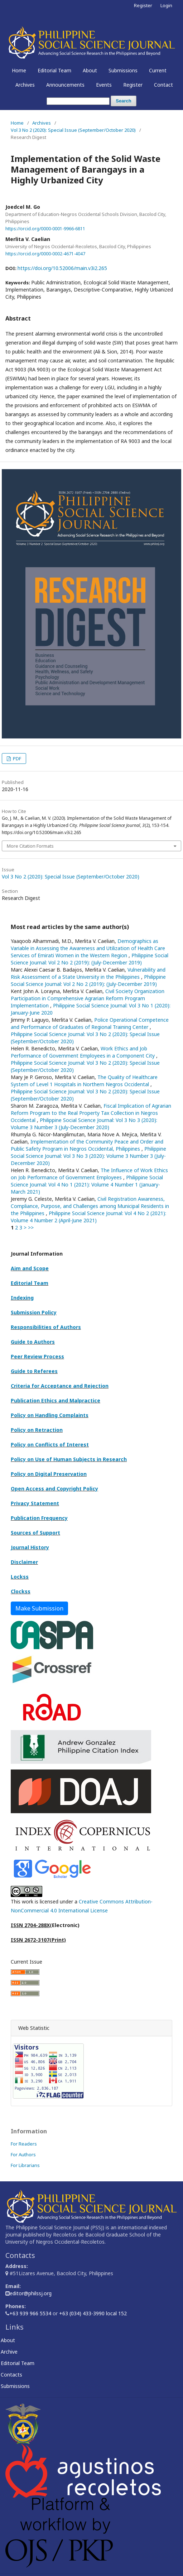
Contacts (13, 2374)
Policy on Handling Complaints (49, 1415)
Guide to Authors (33, 1341)
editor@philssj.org (31, 2293)
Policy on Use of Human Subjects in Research (69, 1459)
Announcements (65, 84)
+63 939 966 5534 (31, 2313)
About (90, 70)
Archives (25, 84)
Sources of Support (35, 1532)
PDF (16, 758)
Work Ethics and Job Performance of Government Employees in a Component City (83, 1052)
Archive (11, 2351)
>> (31, 1227)
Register (133, 84)
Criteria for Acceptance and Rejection (60, 1385)
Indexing (22, 1297)
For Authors (23, 2154)
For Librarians (25, 2165)
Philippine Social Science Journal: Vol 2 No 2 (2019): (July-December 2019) (89, 959)
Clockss (20, 1591)
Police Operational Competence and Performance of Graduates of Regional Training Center (90, 1023)
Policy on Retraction (37, 1429)
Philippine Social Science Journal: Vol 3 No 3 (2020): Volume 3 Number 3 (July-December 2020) (84, 1124)
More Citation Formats (30, 846)
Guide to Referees (34, 1371)
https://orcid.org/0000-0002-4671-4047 (45, 254)
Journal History (30, 1547)
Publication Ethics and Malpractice (55, 1400)
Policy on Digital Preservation (49, 1473)
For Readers (24, 2144)
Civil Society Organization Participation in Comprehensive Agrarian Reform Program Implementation (87, 998)
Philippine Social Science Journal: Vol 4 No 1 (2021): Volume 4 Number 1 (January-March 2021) (87, 1184)
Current (158, 70)
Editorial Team (54, 70)
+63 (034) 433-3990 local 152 (93, 2313)
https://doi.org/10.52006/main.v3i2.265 (62, 268)
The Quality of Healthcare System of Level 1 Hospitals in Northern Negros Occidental (84, 1081)
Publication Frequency (39, 1518)
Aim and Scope (30, 1268)
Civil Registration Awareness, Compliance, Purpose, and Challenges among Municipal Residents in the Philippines (90, 1206)
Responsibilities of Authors (46, 1327)
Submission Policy (34, 1312)
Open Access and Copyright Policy (54, 1488)
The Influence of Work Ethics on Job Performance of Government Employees (89, 1174)
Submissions (123, 70)
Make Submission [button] (39, 1608)
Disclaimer (24, 1562)
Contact (163, 84)
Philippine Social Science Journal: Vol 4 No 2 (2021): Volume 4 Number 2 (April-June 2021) (88, 1217)
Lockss (20, 1576)
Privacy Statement (35, 1503)
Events (104, 84)
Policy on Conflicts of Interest (50, 1444)
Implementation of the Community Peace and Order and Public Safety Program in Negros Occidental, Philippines (87, 1145)
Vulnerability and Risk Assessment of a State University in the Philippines (88, 973)
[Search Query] (78, 101)
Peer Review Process (37, 1356)
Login (166, 5)
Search (123, 100)
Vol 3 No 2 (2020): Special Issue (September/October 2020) (73, 130)
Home (19, 70)
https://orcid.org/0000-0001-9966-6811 (45, 228)
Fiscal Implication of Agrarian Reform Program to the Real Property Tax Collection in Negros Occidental (91, 1112)
